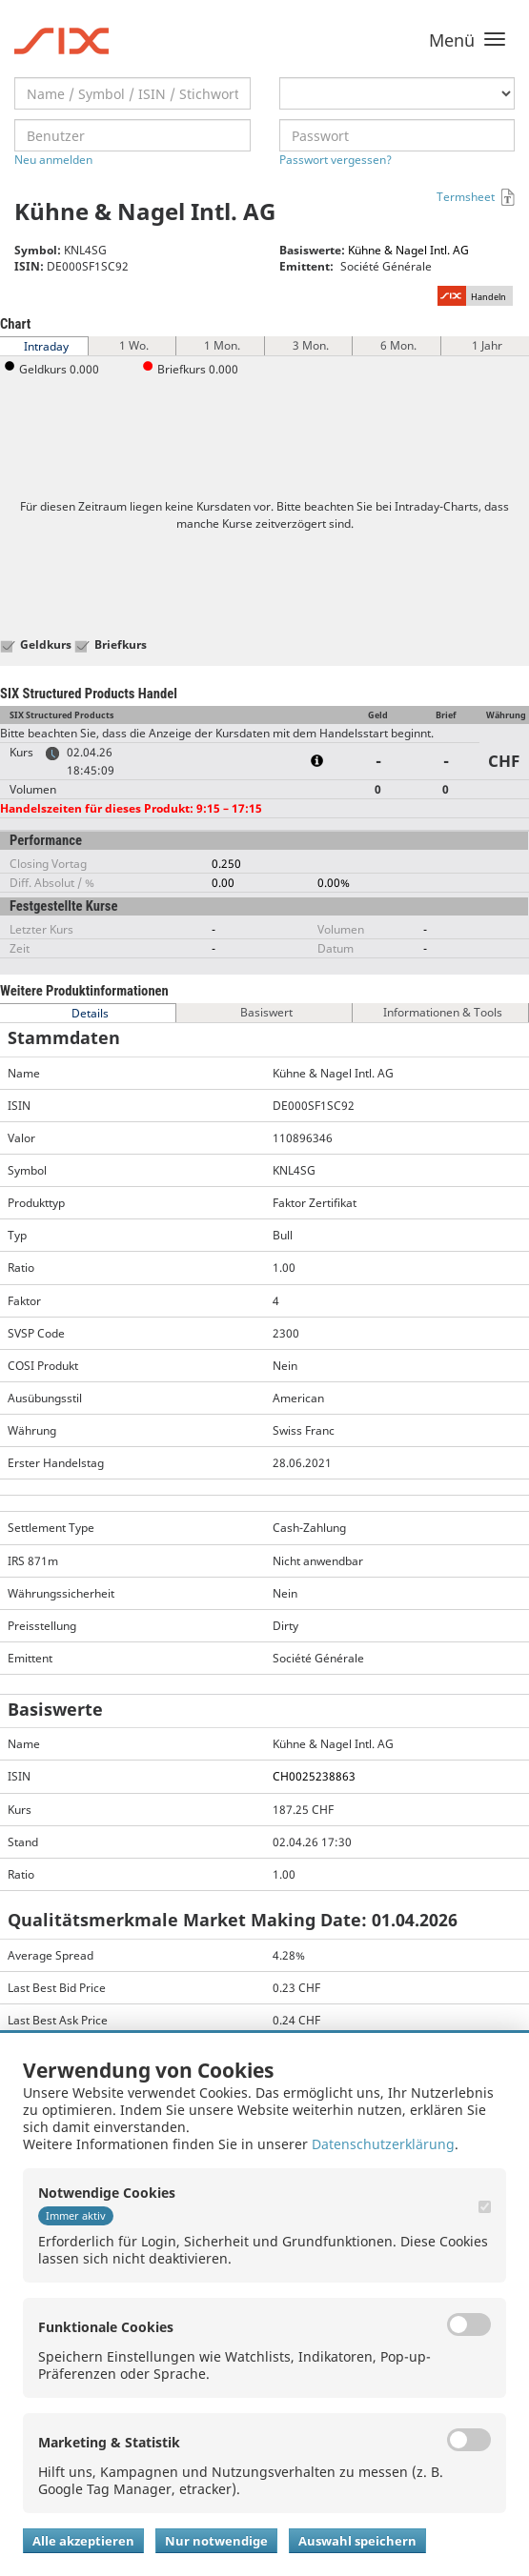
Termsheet (466, 197)
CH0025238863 (314, 1776)
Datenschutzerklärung (383, 2144)
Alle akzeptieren (83, 2540)
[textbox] (132, 93)
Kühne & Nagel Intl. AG (408, 250)
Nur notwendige (216, 2540)
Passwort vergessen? (335, 159)
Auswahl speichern (357, 2540)
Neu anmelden (53, 159)
